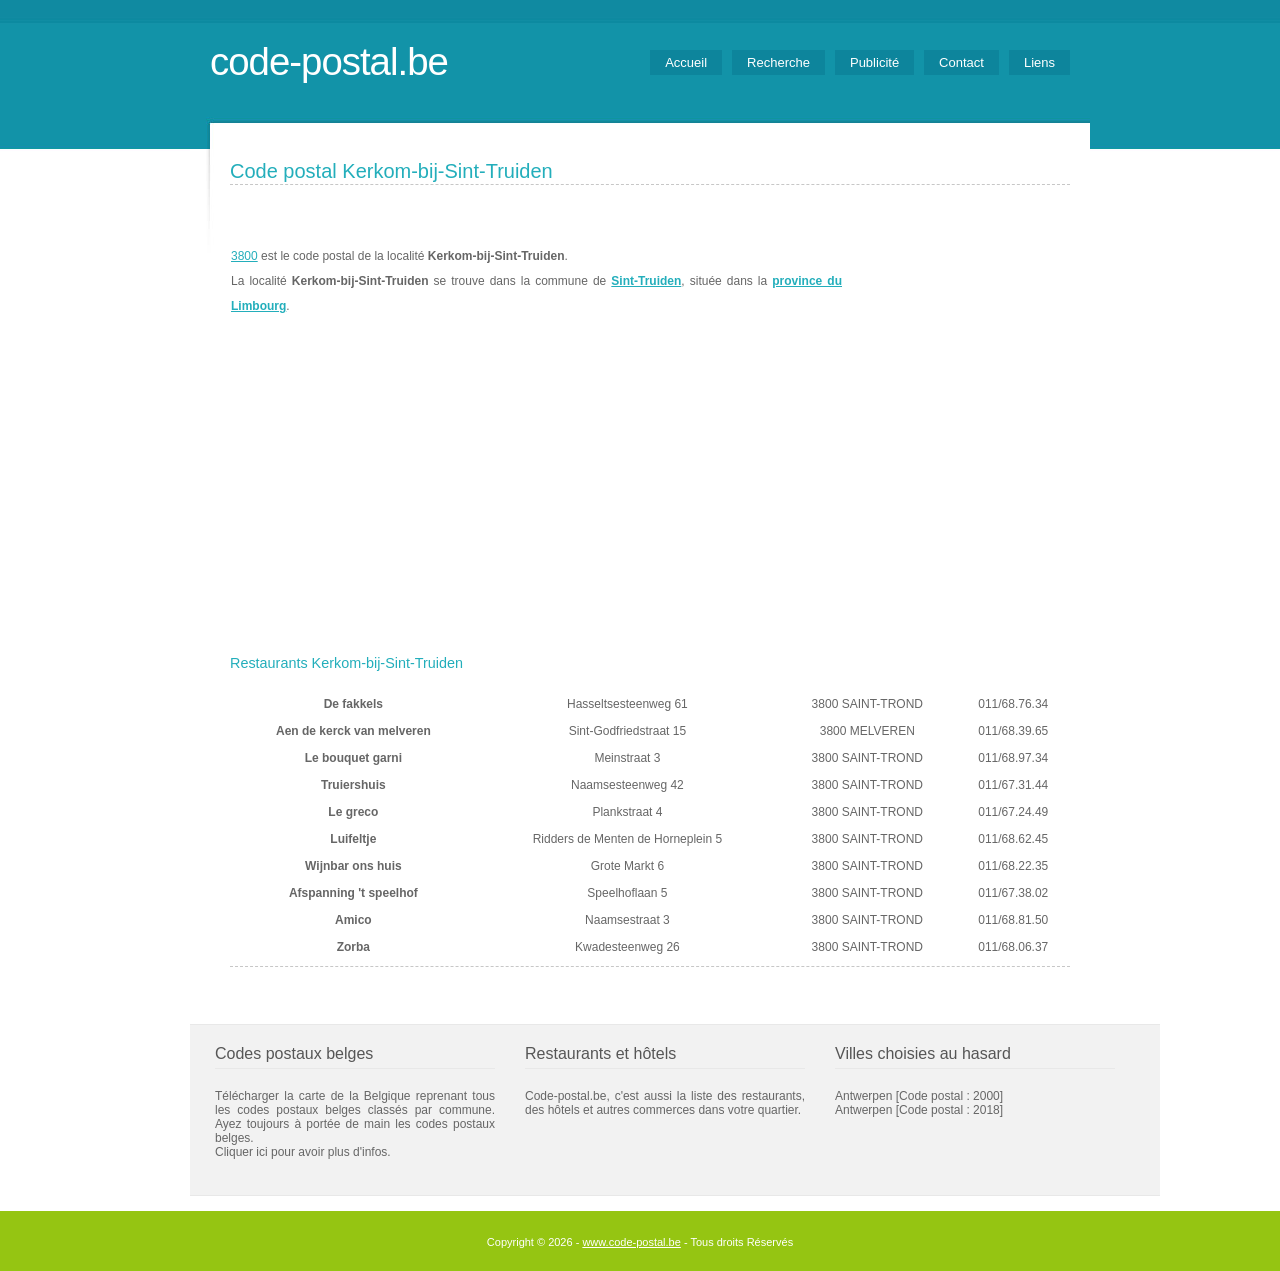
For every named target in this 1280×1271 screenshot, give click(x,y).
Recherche (778, 62)
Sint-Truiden (646, 281)
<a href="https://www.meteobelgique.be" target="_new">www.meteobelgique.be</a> (956, 281)
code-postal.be (329, 61)
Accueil (686, 62)
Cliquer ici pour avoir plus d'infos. (303, 1152)
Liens (1039, 62)
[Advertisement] (650, 497)
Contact (961, 62)
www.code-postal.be (631, 1242)
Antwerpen (863, 1096)
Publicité (874, 62)
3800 (244, 256)
